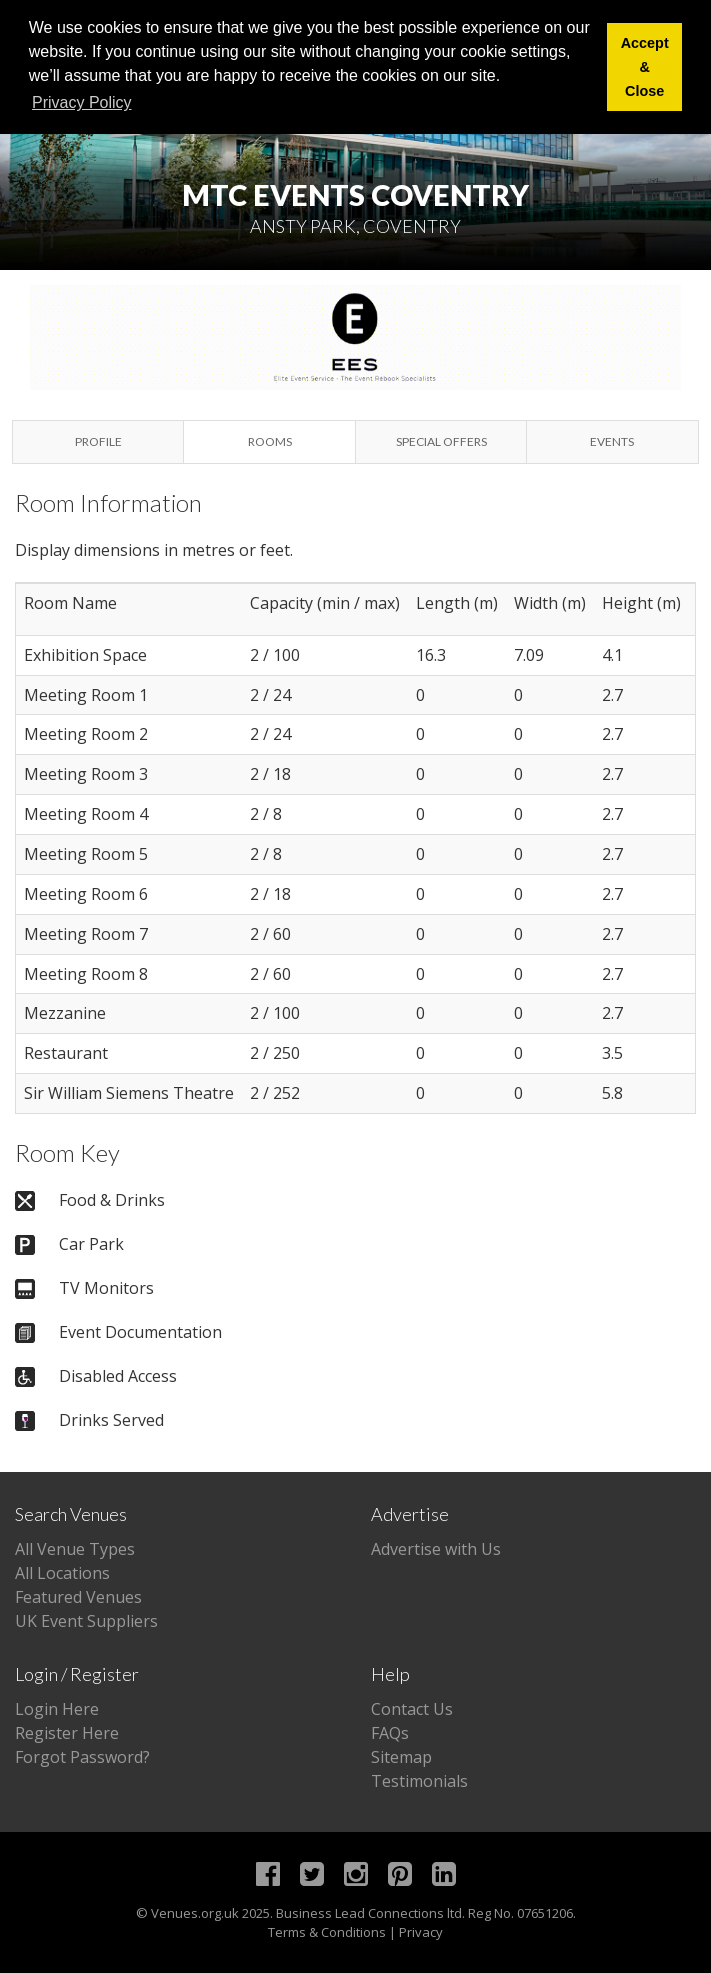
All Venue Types (75, 1549)
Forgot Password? (82, 1757)
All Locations (62, 1573)
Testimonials (419, 1781)
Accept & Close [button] (645, 67)
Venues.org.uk (195, 1913)
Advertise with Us (436, 1549)
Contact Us (412, 1709)
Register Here (67, 1733)
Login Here (57, 1709)
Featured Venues (78, 1597)
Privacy (421, 1932)
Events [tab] (612, 441)
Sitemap (401, 1757)
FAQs (390, 1733)
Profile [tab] (98, 441)
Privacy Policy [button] (82, 102)
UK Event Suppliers (86, 1621)
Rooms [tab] (270, 441)
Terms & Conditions (327, 1932)
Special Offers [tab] (441, 441)
